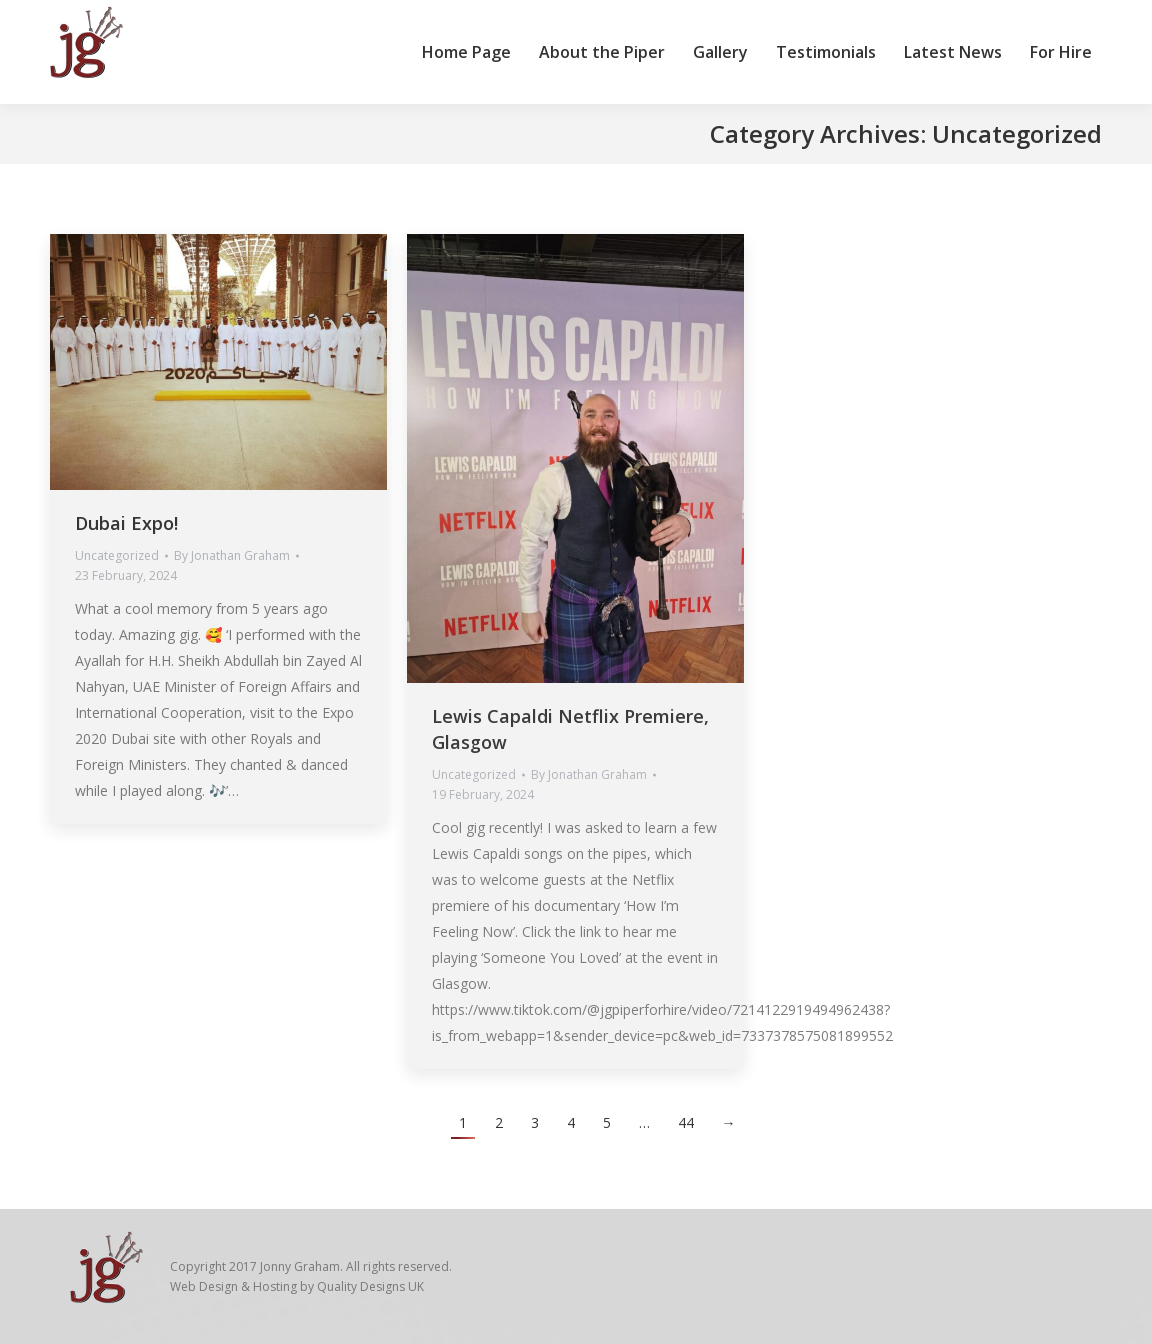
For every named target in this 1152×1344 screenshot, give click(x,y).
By (232, 555)
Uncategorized (117, 555)
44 (686, 1122)
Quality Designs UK (370, 1286)
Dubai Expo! (126, 523)
